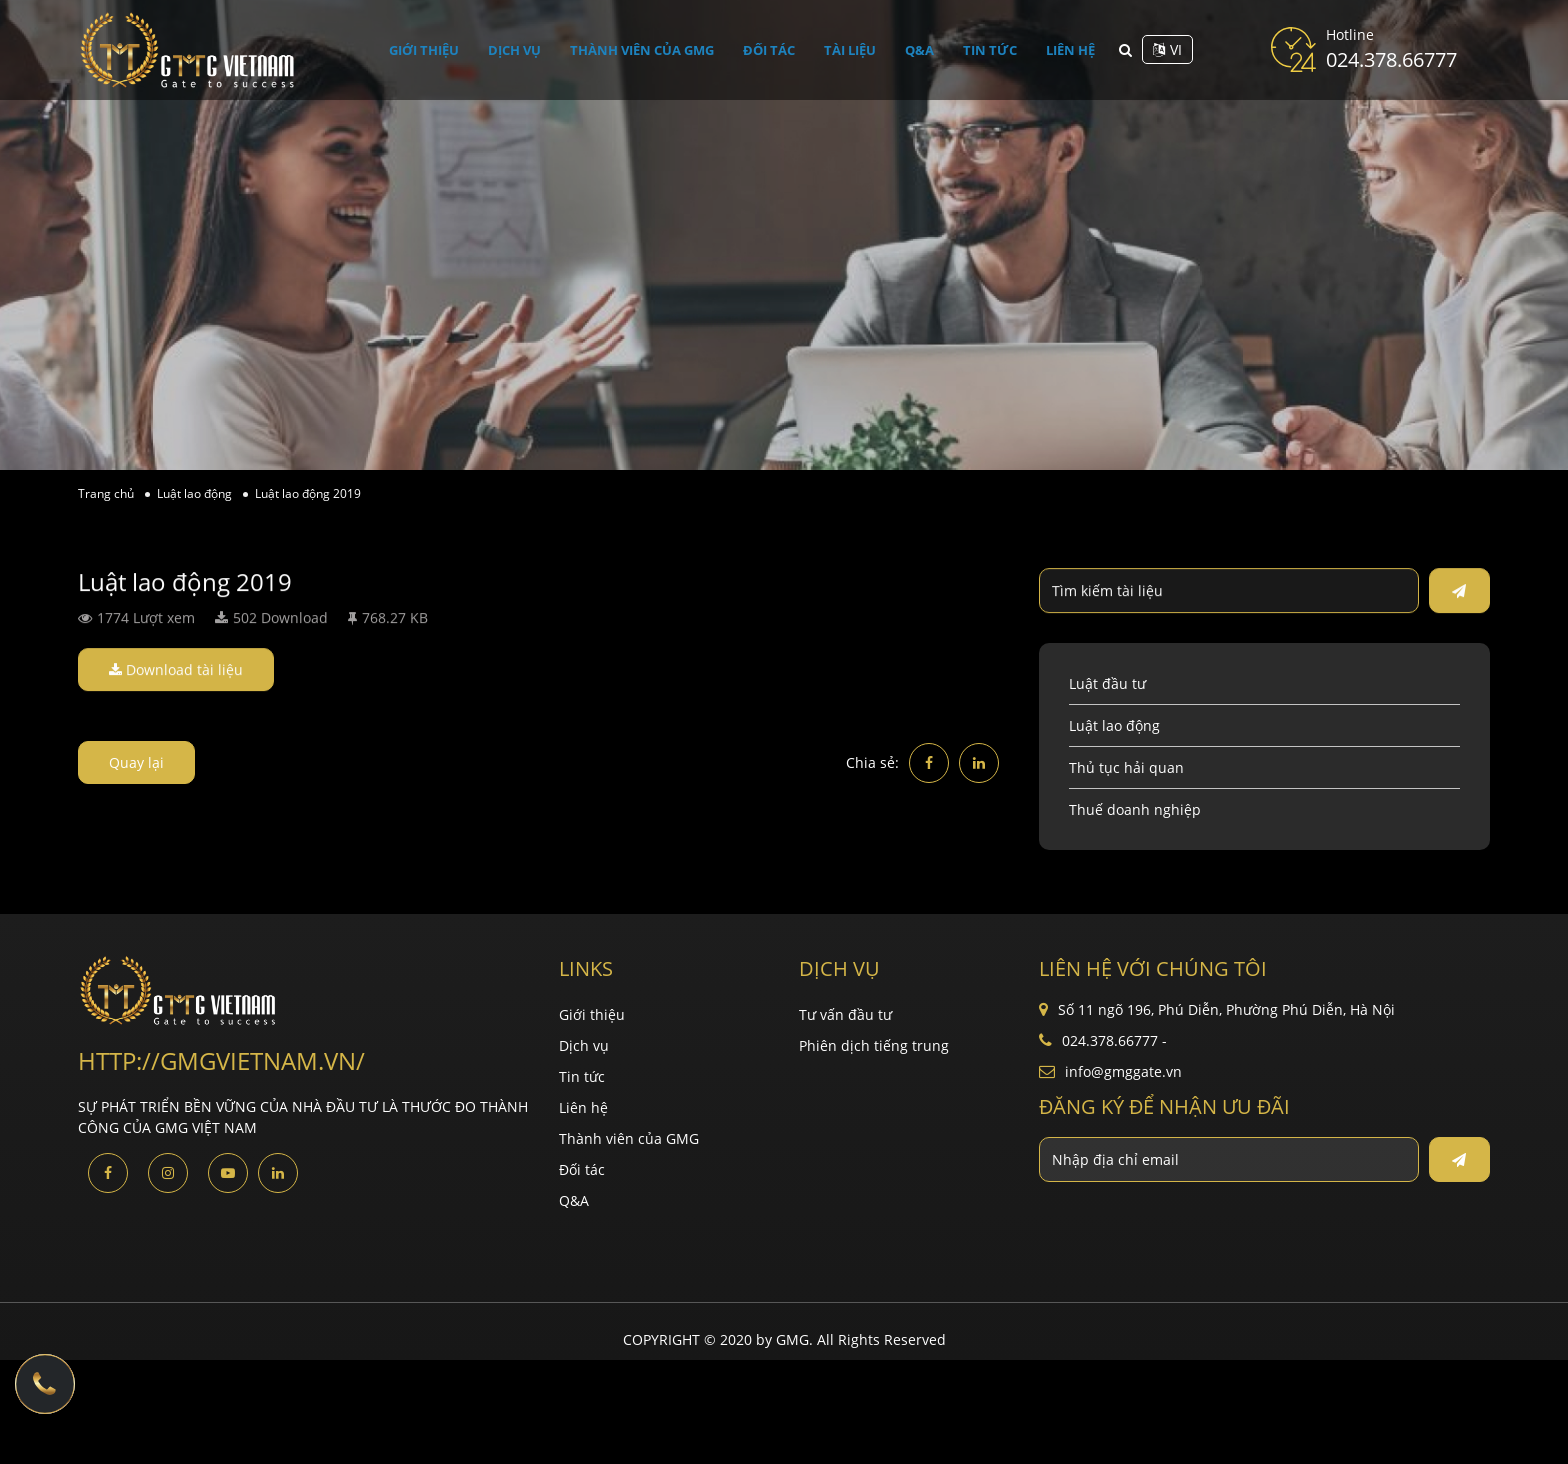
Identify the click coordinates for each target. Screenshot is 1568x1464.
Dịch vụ (521, 49)
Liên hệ (1062, 49)
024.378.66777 (1391, 59)
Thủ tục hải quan (1126, 767)
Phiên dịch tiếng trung (874, 1045)
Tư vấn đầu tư (845, 1014)
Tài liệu (856, 49)
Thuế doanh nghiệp (1135, 809)
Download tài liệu (176, 670)
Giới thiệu (432, 49)
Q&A (922, 49)
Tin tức (986, 49)
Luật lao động (1114, 725)
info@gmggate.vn (1123, 1071)
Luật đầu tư (1107, 683)
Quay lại (136, 762)
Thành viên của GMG (650, 49)
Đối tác (778, 49)
